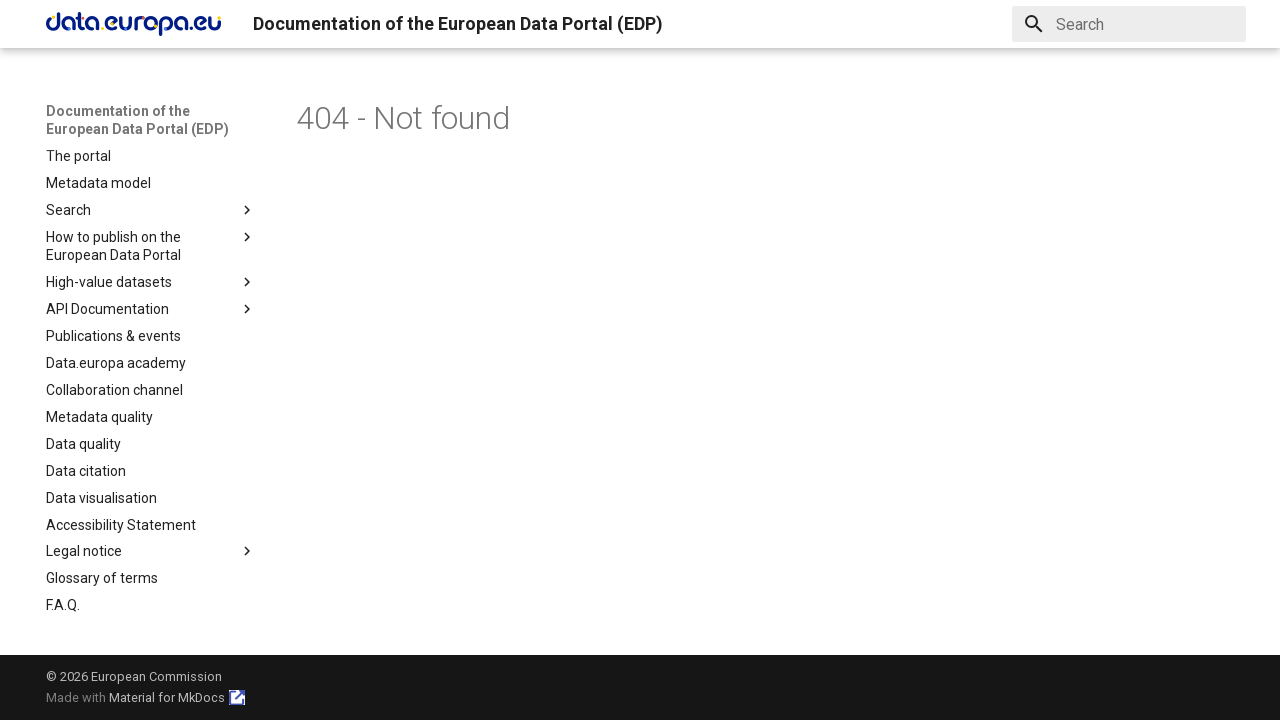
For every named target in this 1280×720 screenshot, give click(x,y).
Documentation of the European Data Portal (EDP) (137, 120)
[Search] (1129, 24)
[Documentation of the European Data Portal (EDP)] (133, 24)
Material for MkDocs (167, 697)
